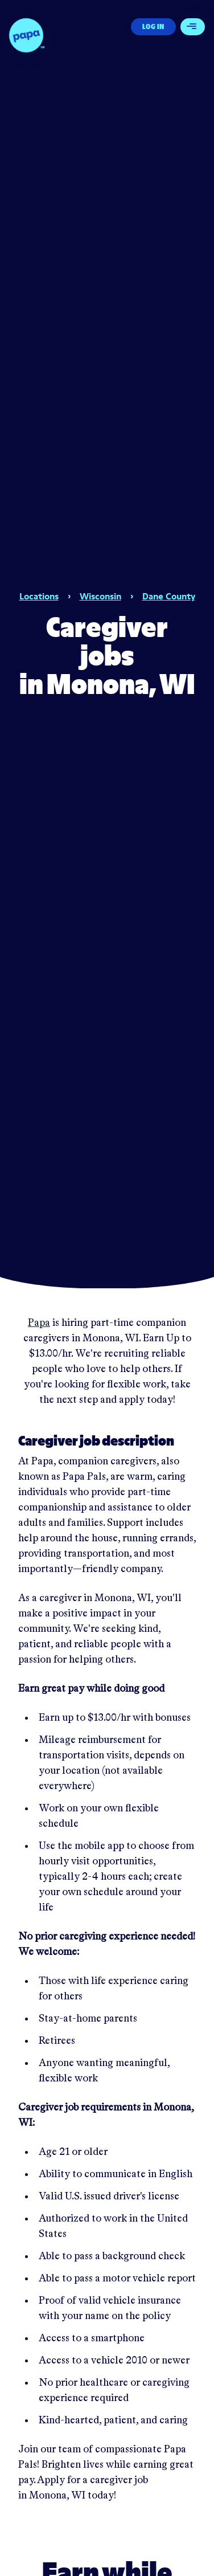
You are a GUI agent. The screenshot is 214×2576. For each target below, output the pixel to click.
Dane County (168, 596)
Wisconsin (100, 596)
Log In (153, 26)
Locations (39, 596)
